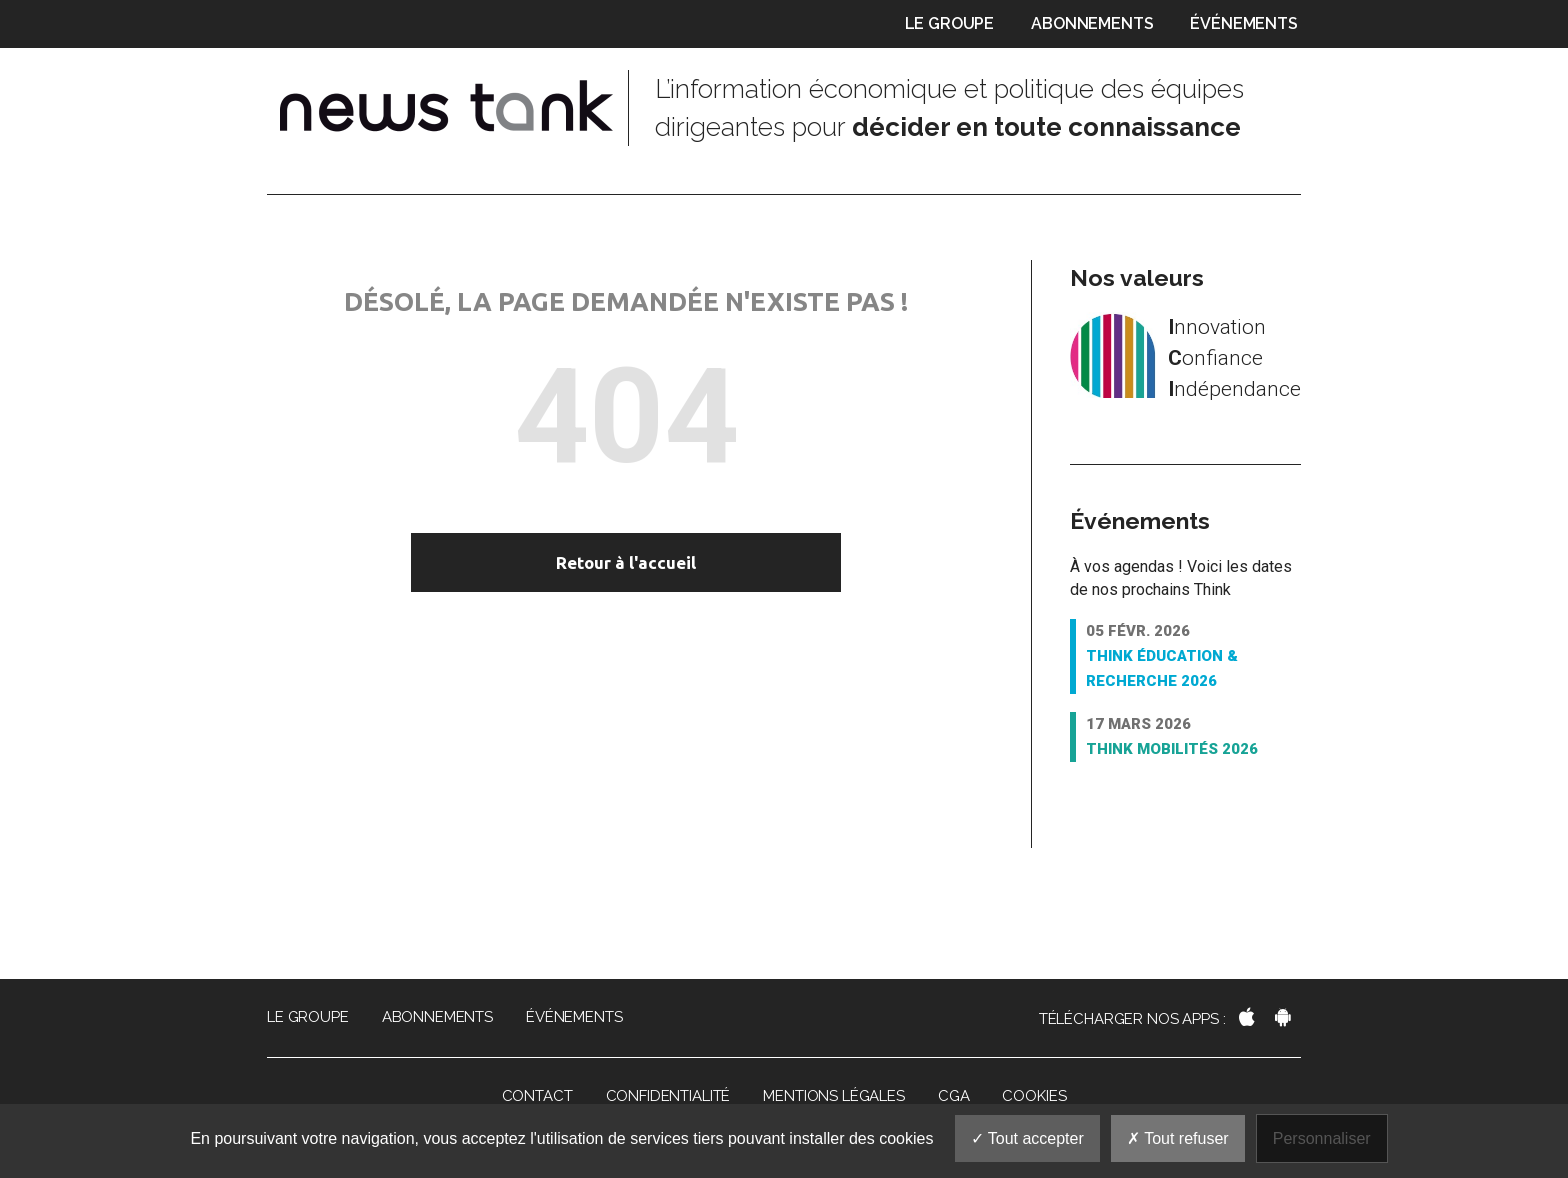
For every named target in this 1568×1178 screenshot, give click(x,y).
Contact (537, 1096)
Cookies (1034, 1096)
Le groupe (950, 23)
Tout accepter (1027, 1138)
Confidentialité (668, 1096)
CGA (954, 1096)
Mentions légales (834, 1096)
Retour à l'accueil (626, 562)
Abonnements (1092, 23)
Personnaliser (1322, 1138)
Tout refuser (1178, 1138)
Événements (1243, 23)
